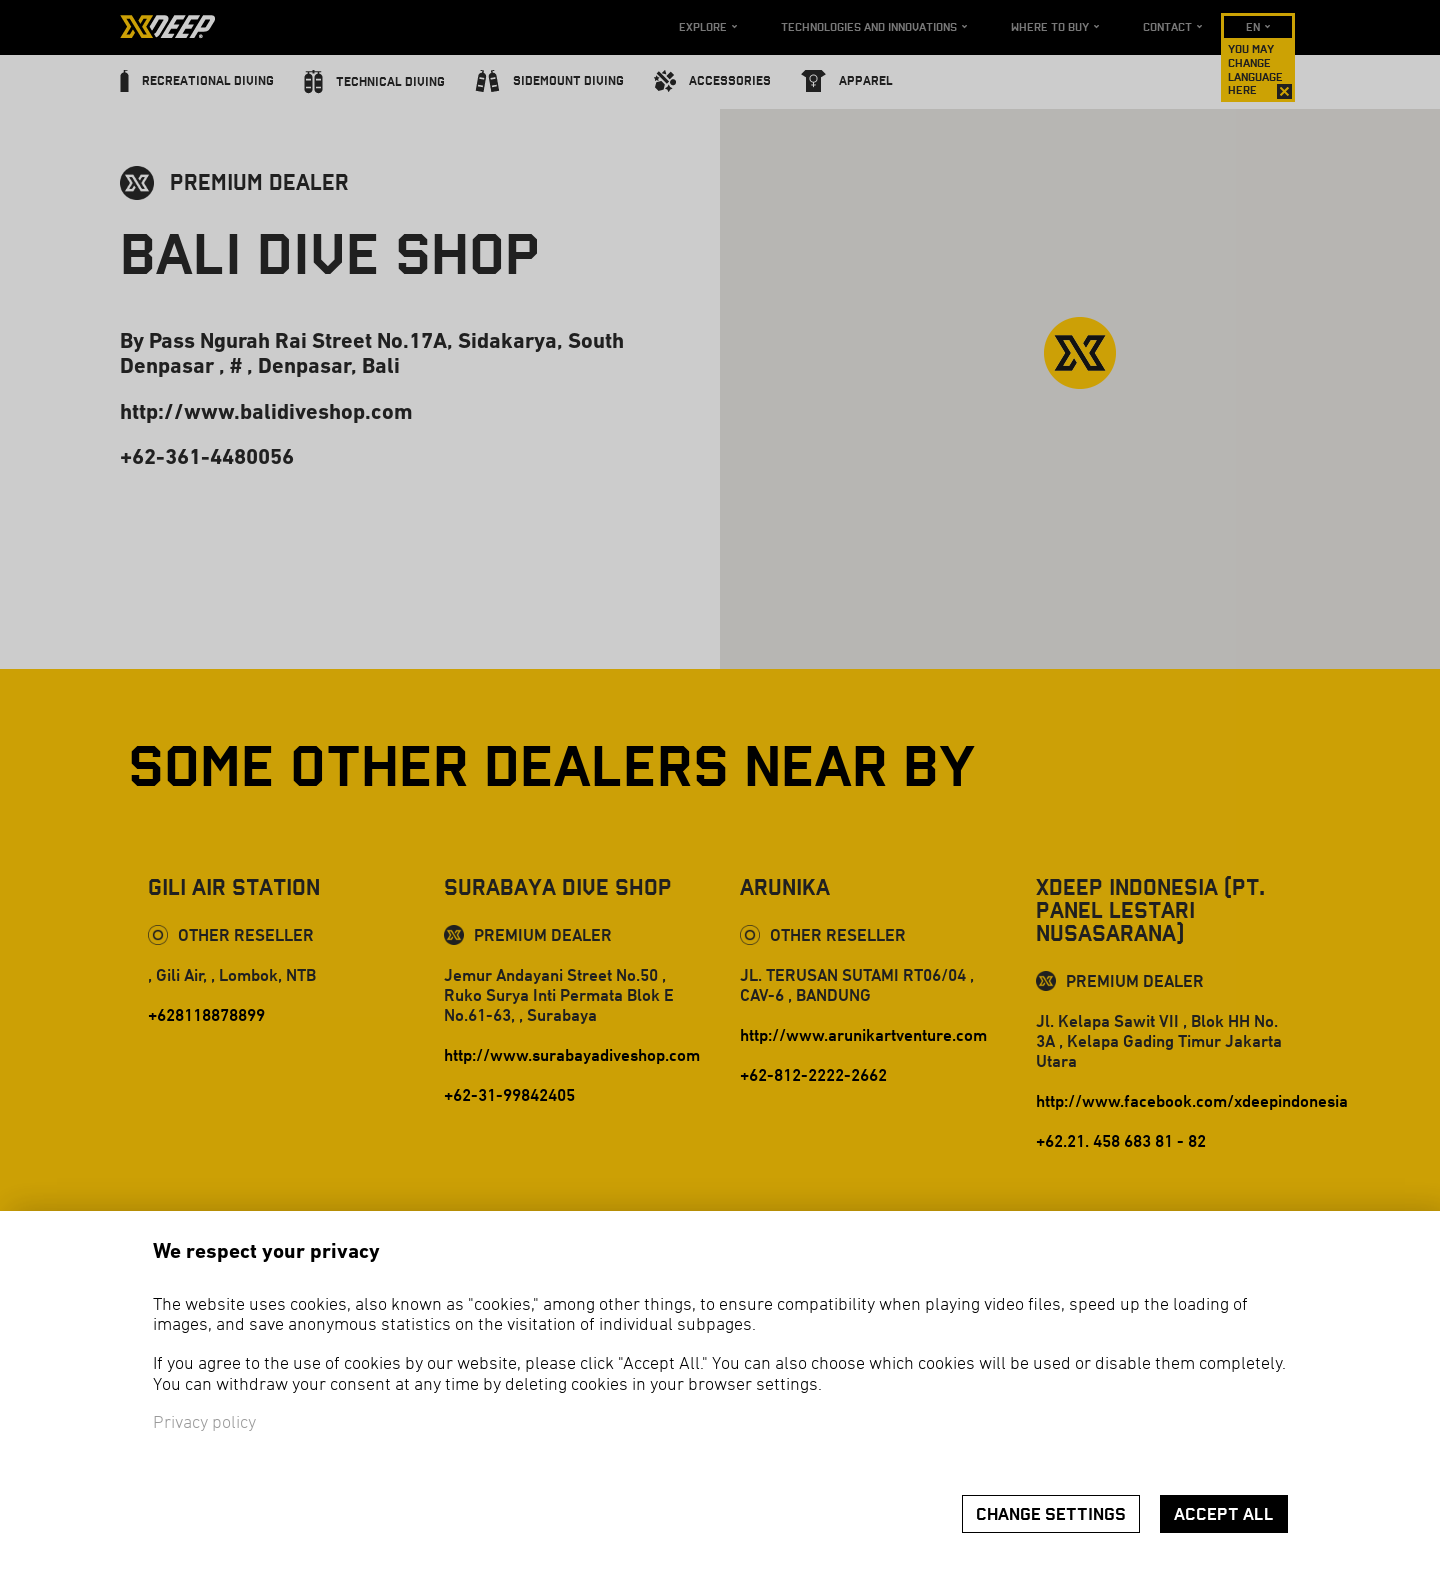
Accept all (1224, 1514)
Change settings (1051, 1514)
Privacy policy (204, 1423)
